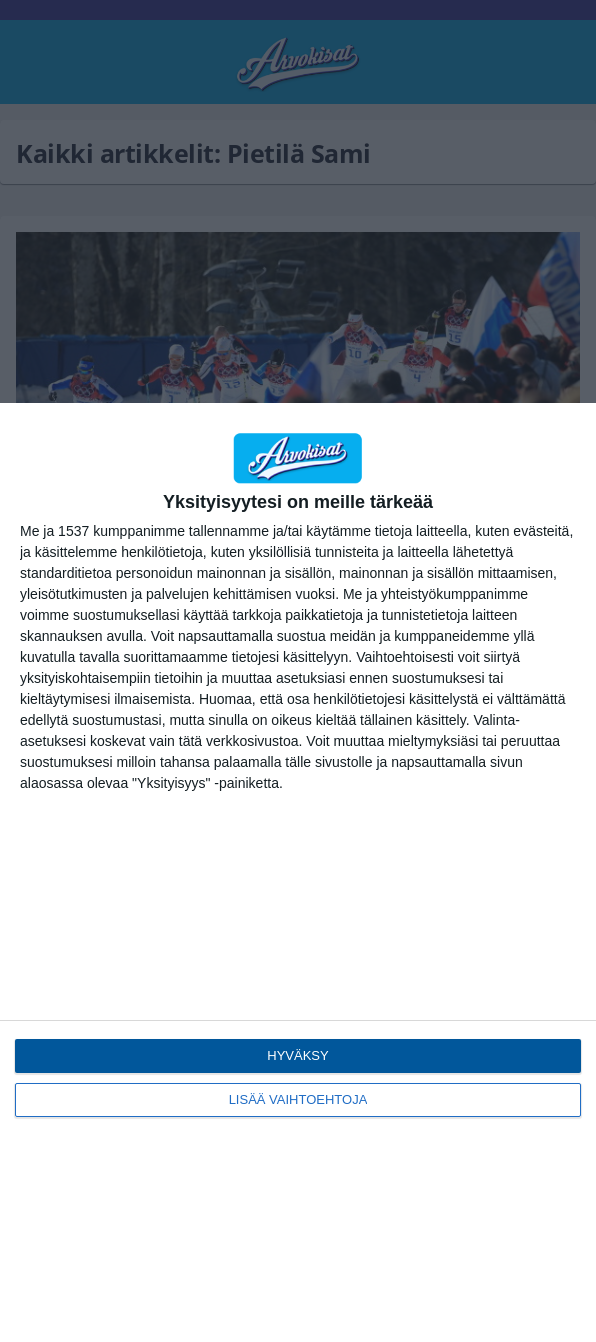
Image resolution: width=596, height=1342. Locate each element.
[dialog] (298, 872)
